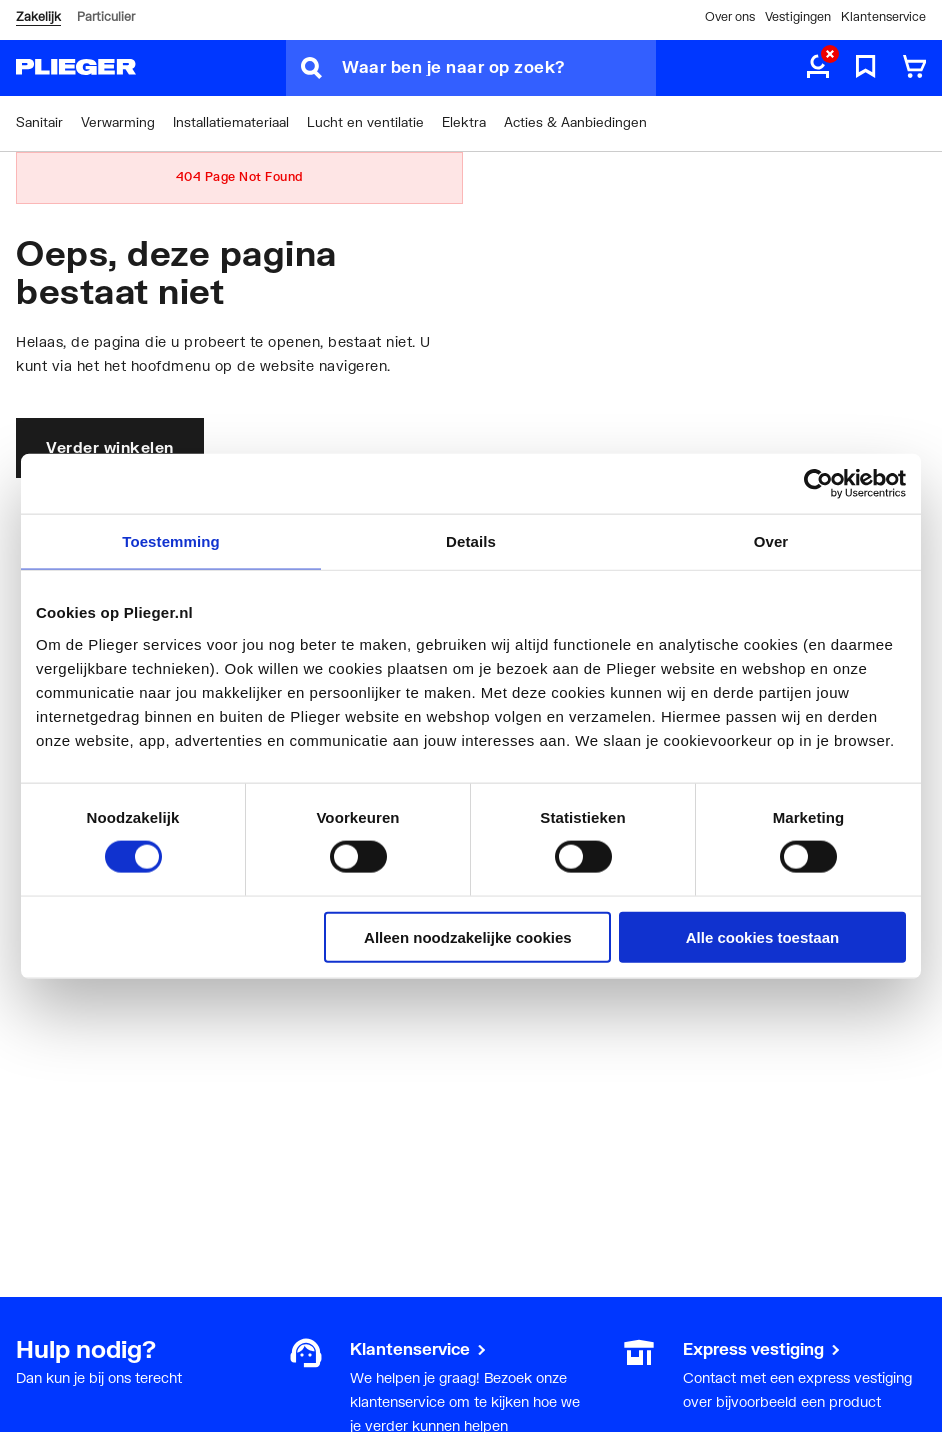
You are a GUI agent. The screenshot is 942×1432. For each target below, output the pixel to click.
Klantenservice (883, 16)
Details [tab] (471, 541)
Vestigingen (798, 16)
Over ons (730, 16)
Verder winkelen (110, 447)
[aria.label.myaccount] (818, 68)
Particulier (106, 16)
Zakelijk (38, 16)
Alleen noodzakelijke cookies (468, 936)
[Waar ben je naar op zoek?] (499, 68)
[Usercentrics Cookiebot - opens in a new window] (818, 484)
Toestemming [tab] (171, 541)
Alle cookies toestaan (762, 936)
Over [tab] (771, 541)
